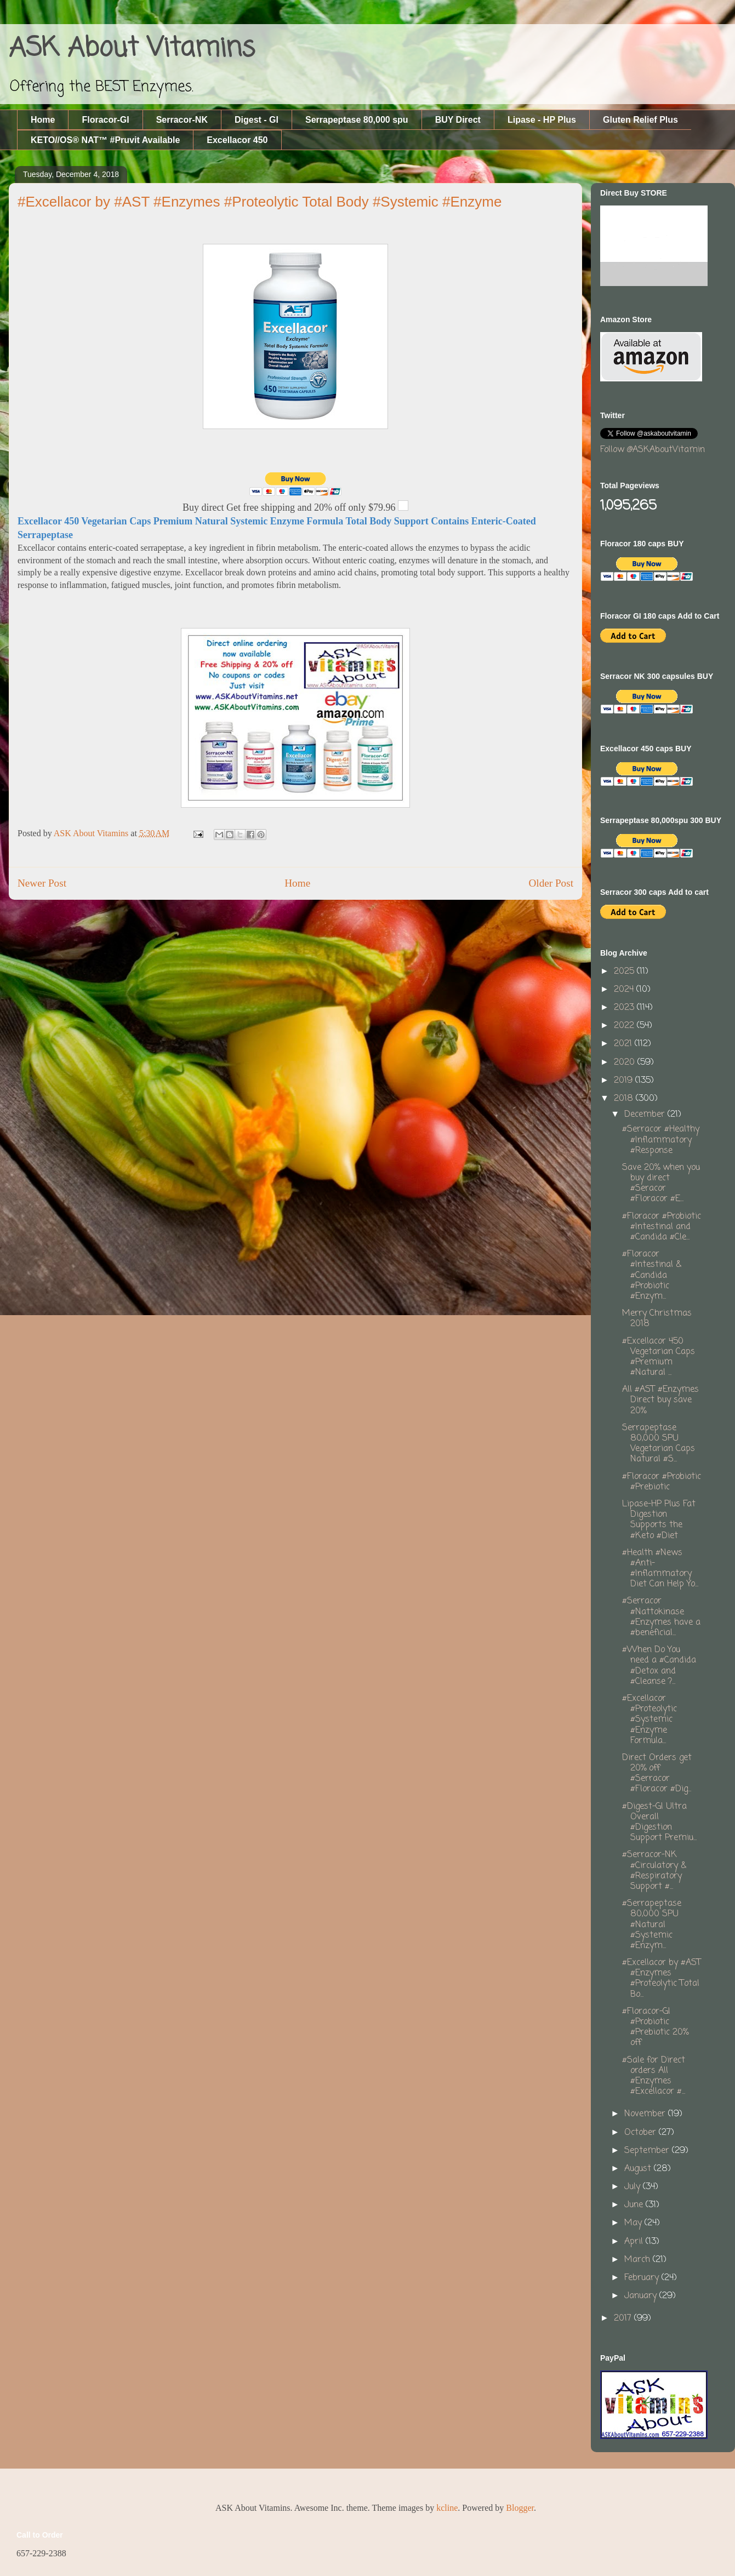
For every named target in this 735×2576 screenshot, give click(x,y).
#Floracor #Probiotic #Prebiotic (661, 1482)
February (643, 2277)
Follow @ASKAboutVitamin (652, 449)
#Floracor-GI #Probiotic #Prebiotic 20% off (655, 2027)
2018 (625, 1098)
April (635, 2241)
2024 (625, 989)
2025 (625, 971)
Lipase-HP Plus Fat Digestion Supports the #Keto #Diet (659, 1520)
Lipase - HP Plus (542, 119)
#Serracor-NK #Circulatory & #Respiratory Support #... (654, 1870)
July (633, 2187)
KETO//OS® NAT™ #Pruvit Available (105, 140)
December (646, 1114)
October (641, 2132)
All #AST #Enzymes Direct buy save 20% (660, 1400)
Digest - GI (256, 119)
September (648, 2150)
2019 (624, 1080)
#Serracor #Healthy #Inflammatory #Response (660, 1140)
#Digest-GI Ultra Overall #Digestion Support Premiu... (659, 1822)
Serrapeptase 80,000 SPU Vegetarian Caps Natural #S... (658, 1443)
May (634, 2223)
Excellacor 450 (237, 140)
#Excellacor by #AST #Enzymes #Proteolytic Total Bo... (661, 1978)
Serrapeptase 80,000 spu (356, 119)
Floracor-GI (105, 119)
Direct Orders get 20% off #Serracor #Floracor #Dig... (657, 1773)
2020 (625, 1062)
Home (43, 119)
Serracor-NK (182, 119)
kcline (447, 2507)
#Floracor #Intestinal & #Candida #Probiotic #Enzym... (651, 1275)
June (635, 2205)
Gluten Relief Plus (640, 119)
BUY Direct (458, 119)
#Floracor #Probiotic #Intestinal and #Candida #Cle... (661, 1227)
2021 (624, 1043)
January (641, 2296)
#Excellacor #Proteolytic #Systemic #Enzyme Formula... (649, 1719)
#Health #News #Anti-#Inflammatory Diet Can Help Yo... (660, 1568)
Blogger (520, 2507)
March (638, 2259)
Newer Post (42, 883)
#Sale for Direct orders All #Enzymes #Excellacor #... (653, 2076)
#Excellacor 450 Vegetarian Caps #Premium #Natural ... (658, 1357)
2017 (624, 2318)
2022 (625, 1025)
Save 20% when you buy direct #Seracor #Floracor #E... (661, 1183)
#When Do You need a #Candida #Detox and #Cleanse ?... (659, 1665)
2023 (625, 1007)
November (646, 2114)
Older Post (550, 883)
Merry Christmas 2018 (657, 1318)
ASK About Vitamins (132, 48)
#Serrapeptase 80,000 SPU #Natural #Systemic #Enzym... (651, 1924)
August (639, 2168)
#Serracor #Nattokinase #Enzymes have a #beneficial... (661, 1617)
